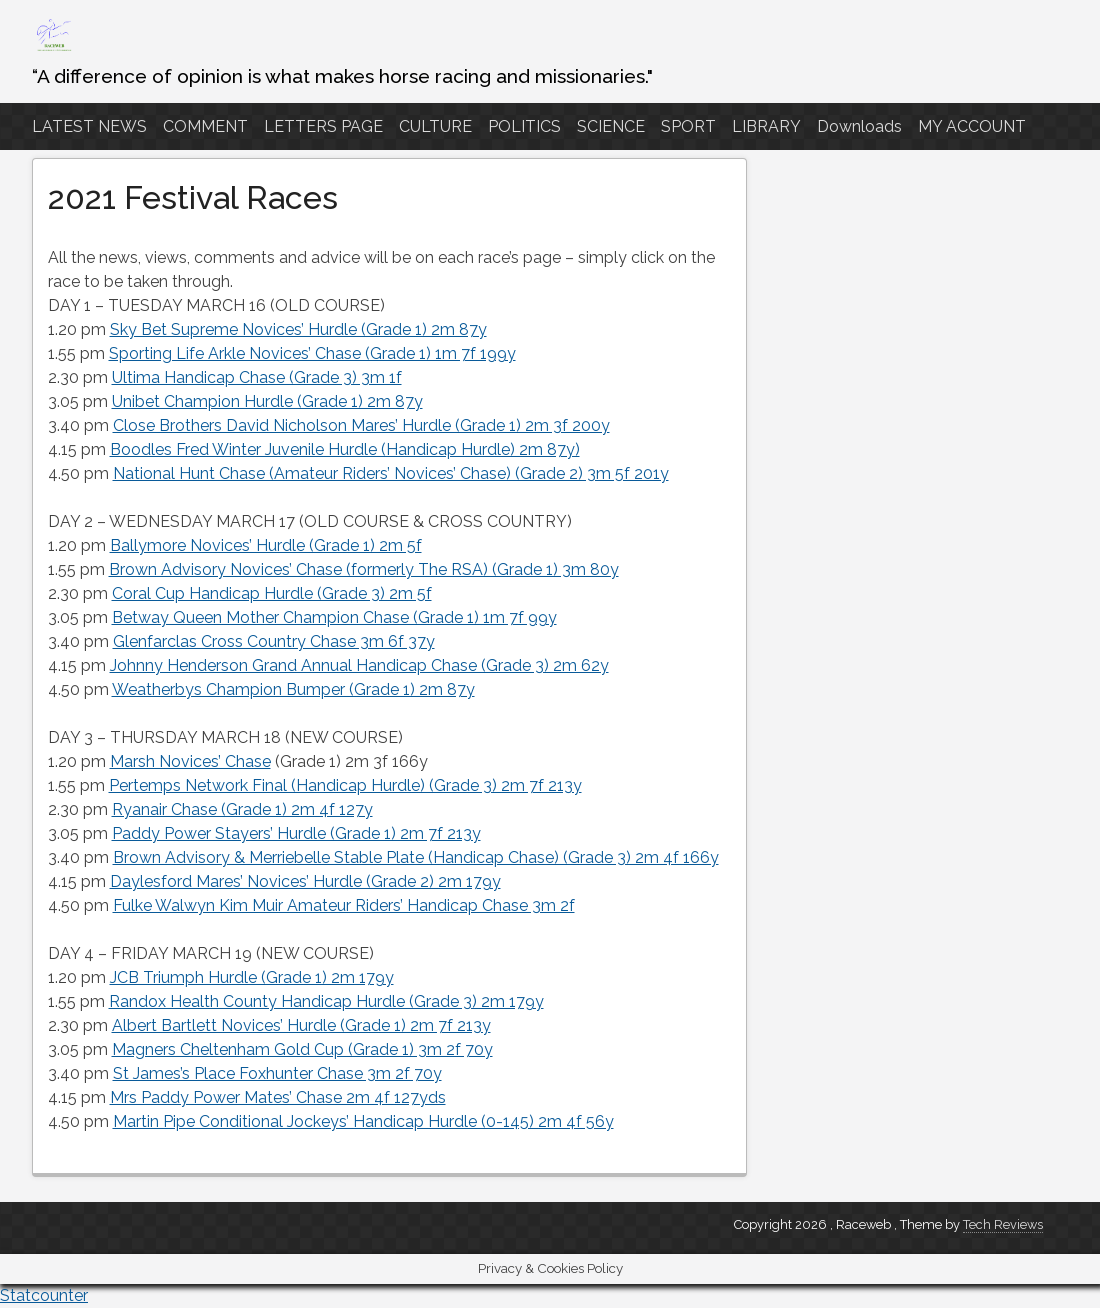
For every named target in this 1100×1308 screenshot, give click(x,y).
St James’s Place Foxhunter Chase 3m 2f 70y (277, 1073)
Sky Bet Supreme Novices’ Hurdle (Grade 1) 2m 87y (298, 329)
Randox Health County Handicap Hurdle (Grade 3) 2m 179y (326, 1001)
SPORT (688, 126)
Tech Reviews (1003, 1224)
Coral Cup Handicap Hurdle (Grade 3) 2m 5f (272, 593)
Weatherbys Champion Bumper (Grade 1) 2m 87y (293, 689)
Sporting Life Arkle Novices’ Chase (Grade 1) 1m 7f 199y (312, 353)
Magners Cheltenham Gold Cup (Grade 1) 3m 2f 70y (302, 1049)
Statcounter (44, 1295)
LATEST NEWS (89, 126)
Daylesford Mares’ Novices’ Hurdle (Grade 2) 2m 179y (305, 881)
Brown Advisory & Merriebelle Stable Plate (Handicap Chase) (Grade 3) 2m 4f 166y (416, 857)
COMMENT (205, 126)
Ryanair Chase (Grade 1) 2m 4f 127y (242, 809)
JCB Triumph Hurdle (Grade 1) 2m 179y (252, 977)
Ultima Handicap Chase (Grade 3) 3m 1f (257, 377)
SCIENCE (611, 126)
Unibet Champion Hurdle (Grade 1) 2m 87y (267, 401)
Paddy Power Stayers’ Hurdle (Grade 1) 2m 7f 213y (296, 833)
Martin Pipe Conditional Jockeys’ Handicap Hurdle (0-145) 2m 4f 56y (363, 1121)
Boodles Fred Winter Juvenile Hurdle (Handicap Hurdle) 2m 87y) (345, 449)
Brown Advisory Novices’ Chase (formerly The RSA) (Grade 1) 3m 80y (364, 569)
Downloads (859, 126)
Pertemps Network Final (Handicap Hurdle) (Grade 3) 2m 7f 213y (345, 785)
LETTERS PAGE (323, 126)
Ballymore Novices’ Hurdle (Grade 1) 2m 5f (266, 545)
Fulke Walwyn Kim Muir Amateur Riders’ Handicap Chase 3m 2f (344, 905)
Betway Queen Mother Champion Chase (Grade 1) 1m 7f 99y (334, 617)
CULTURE (435, 126)
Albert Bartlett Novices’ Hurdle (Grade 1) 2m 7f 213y (301, 1025)
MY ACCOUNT (972, 126)
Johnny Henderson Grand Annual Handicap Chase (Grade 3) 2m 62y (359, 665)
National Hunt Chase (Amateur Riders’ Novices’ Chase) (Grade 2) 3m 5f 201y (391, 473)
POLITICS (524, 126)
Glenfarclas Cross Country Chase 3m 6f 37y (274, 641)
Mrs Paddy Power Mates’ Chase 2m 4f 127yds (278, 1097)
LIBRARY (766, 126)
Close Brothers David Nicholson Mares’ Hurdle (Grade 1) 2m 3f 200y (361, 425)
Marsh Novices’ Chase (190, 761)
